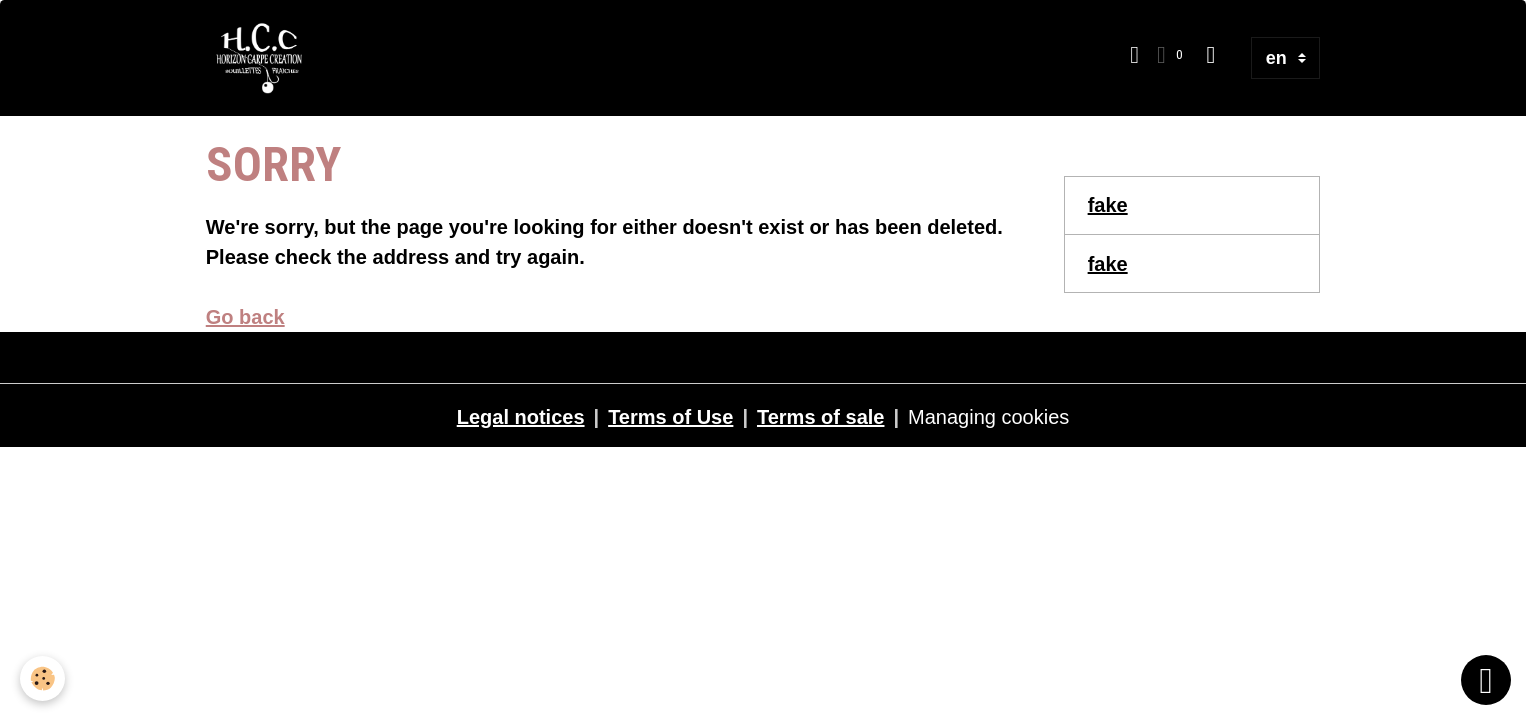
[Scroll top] (1486, 680)
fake (1108, 205)
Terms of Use (670, 417)
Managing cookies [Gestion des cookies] (988, 417)
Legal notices (521, 417)
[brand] (265, 58)
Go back (245, 317)
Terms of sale (820, 417)
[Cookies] (42, 678)
